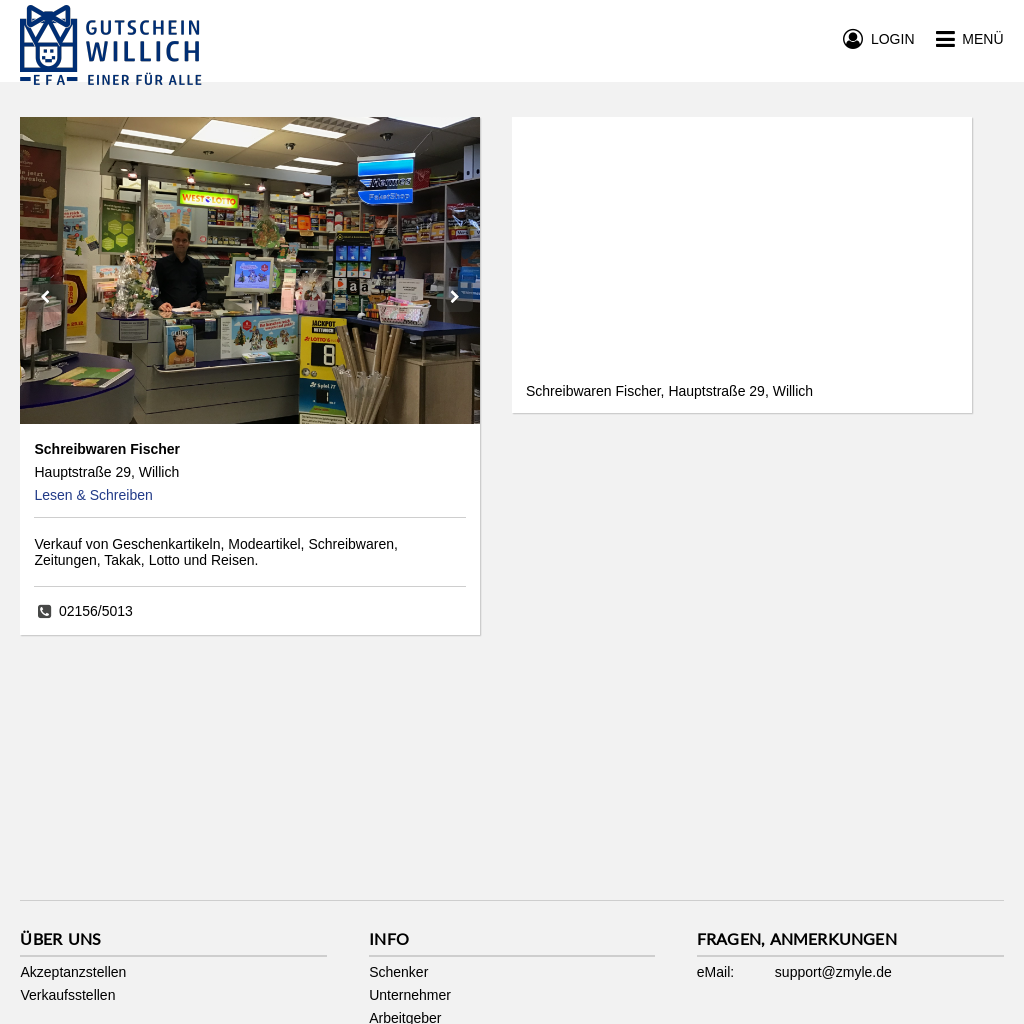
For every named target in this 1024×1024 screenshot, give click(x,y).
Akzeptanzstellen (73, 972)
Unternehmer (410, 995)
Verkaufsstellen (67, 995)
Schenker (398, 972)
